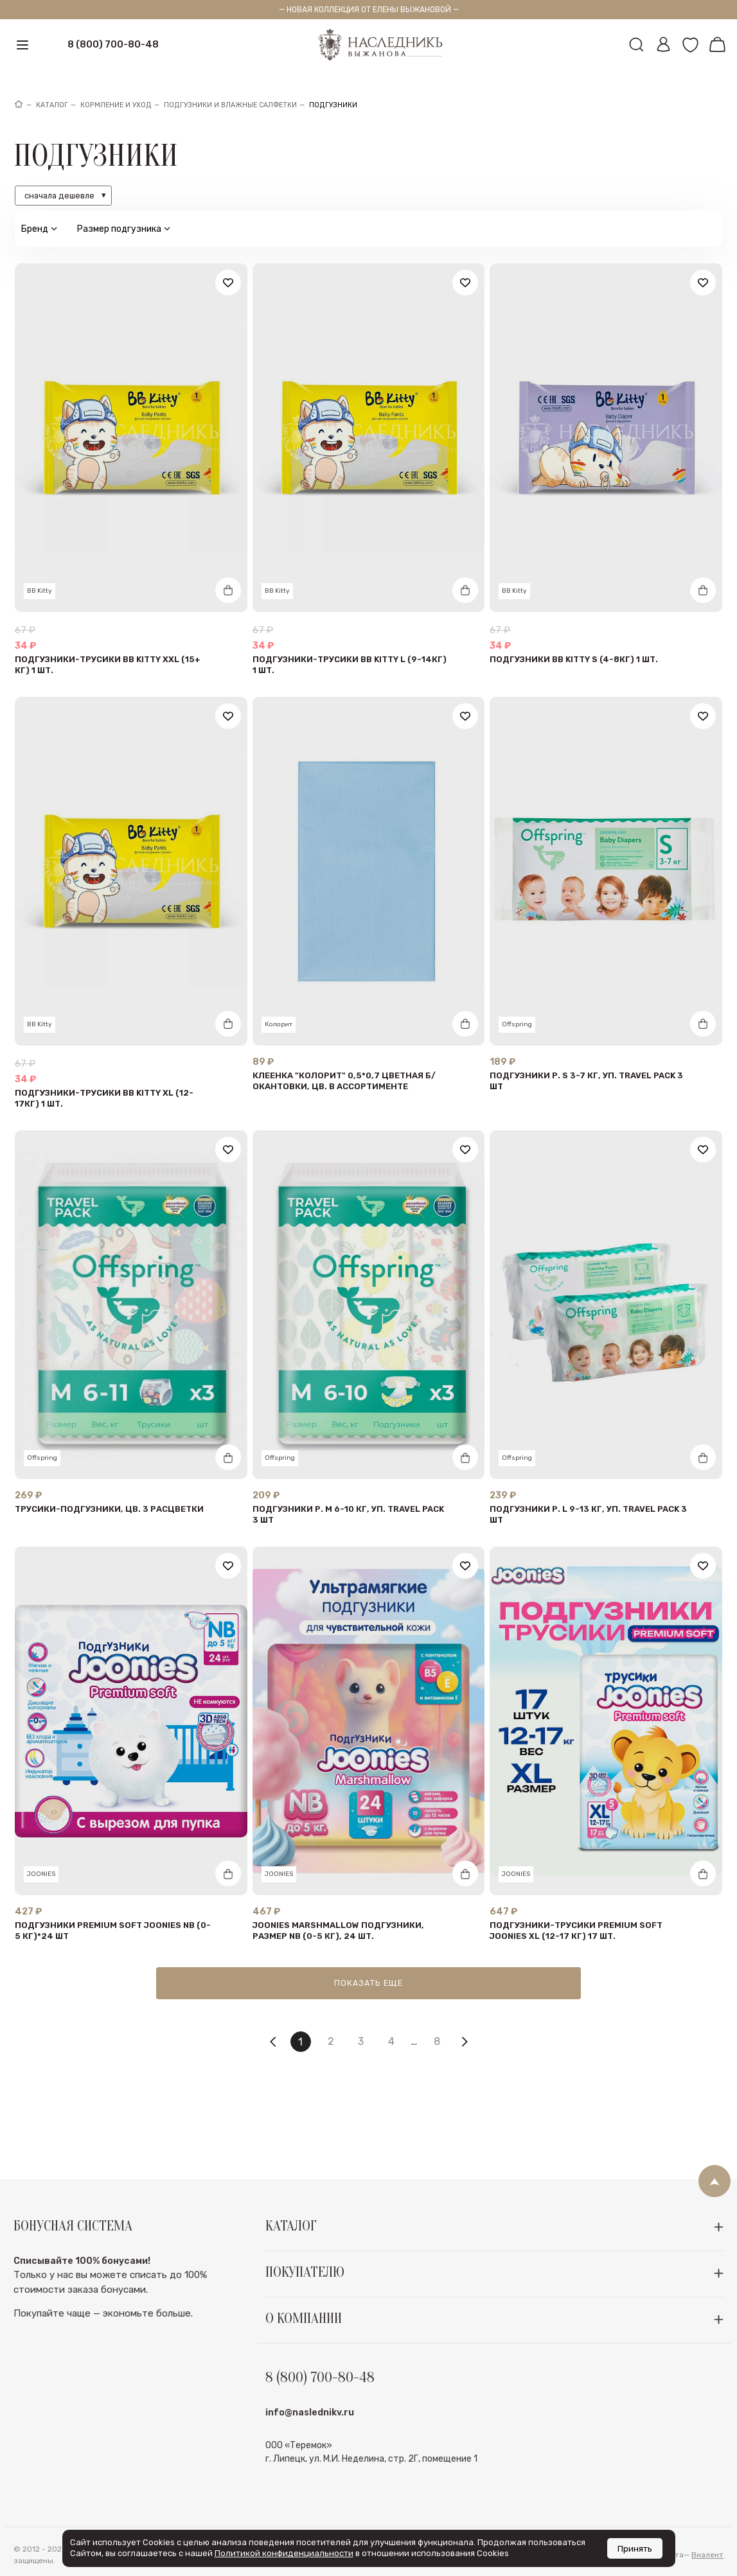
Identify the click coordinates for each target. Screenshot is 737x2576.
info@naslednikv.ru (309, 2444)
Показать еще (368, 1983)
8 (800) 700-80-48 (113, 44)
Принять (634, 2548)
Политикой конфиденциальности (284, 2553)
